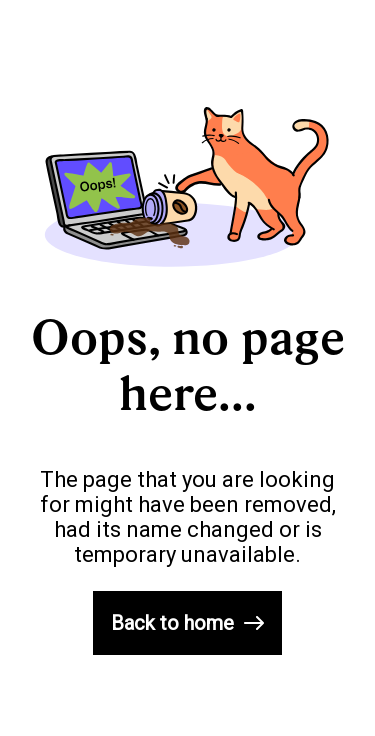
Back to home (187, 623)
